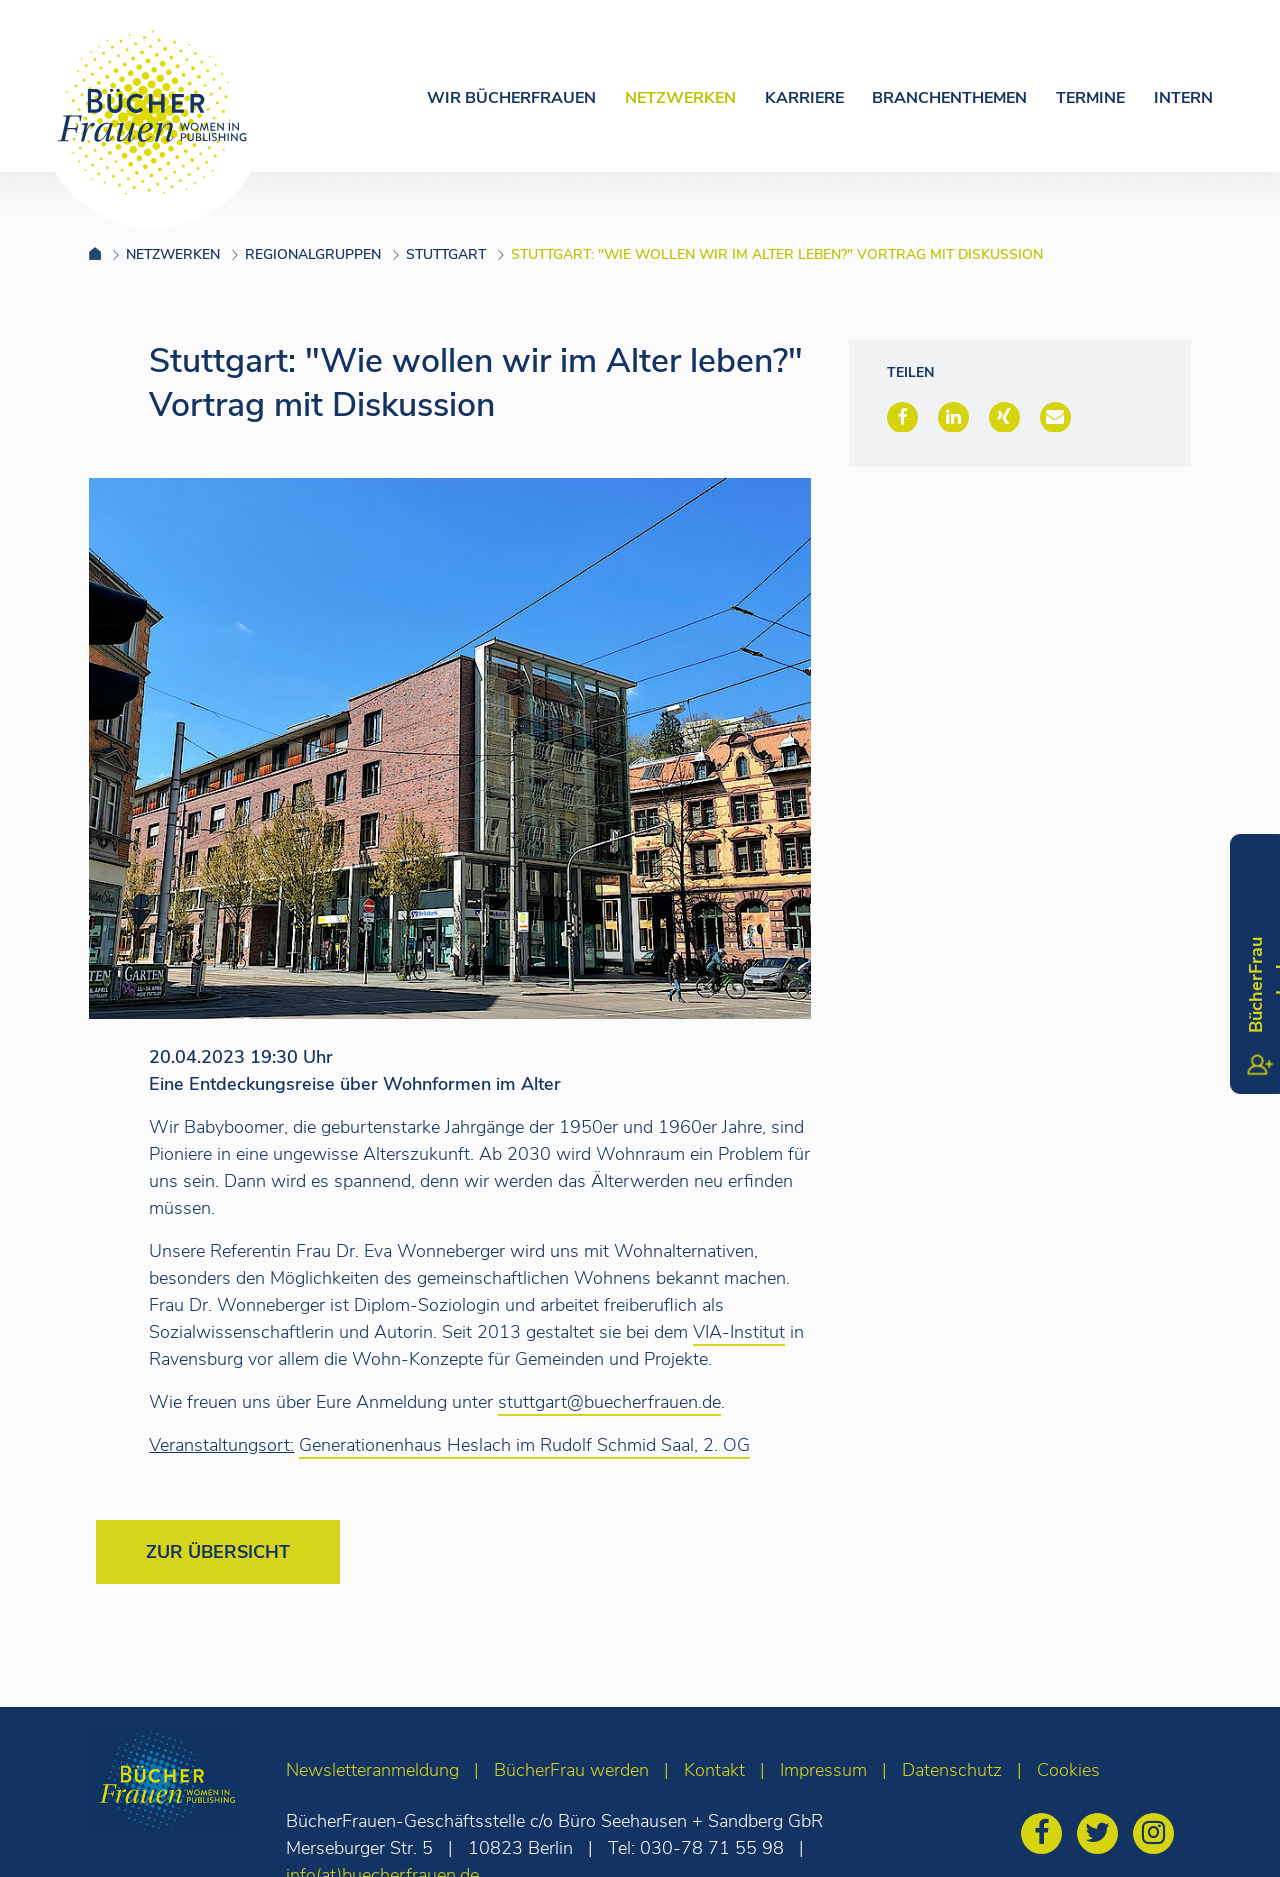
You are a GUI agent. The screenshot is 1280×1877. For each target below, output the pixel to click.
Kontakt (714, 1770)
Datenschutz (952, 1770)
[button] (902, 417)
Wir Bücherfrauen (511, 98)
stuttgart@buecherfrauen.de (609, 1402)
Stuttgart (446, 254)
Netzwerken (680, 98)
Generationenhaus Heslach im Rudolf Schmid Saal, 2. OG (524, 1445)
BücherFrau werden (571, 1770)
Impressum (823, 1770)
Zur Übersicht (218, 1552)
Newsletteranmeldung (372, 1770)
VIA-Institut (739, 1332)
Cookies (1068, 1770)
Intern (1183, 98)
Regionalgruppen (313, 254)
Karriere (804, 98)
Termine (1090, 98)
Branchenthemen (949, 98)
